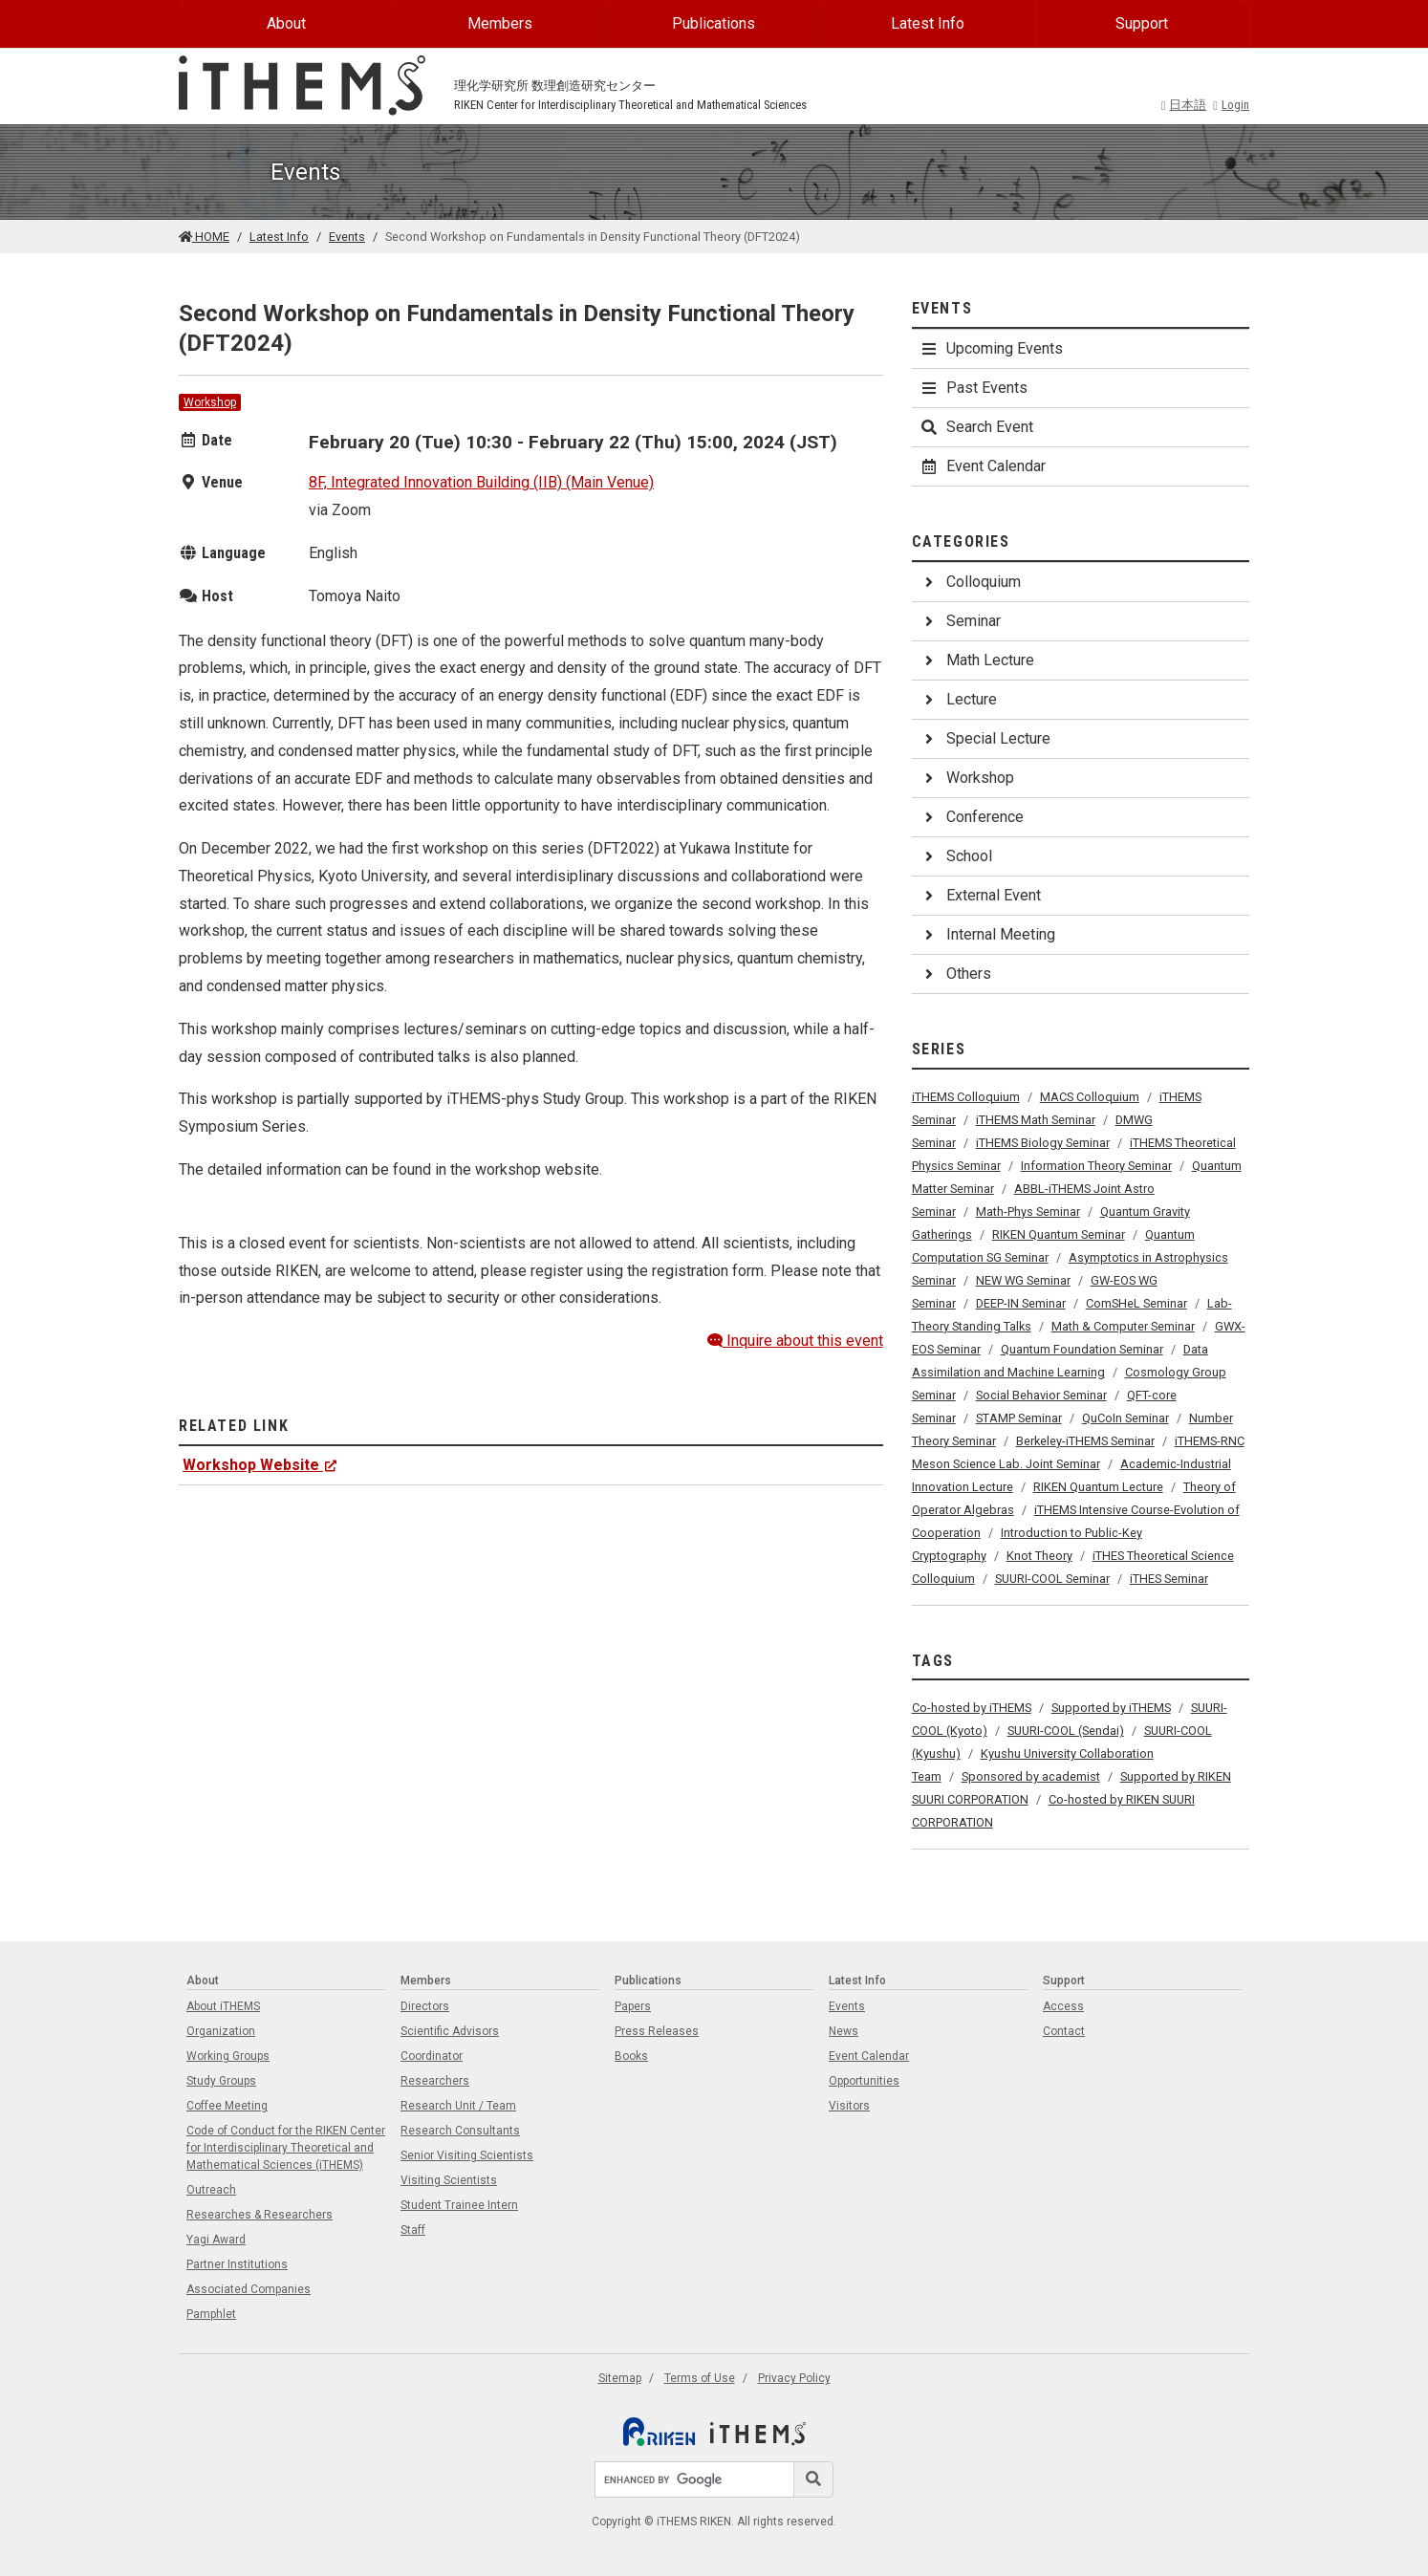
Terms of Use (699, 2378)
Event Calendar (983, 466)
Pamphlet (211, 2314)
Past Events (974, 388)
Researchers (434, 2081)
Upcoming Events (991, 348)
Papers (633, 2006)
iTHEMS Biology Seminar (1043, 1143)
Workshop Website (260, 1465)
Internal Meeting (987, 934)
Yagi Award (216, 2239)
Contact (1064, 2031)
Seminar (960, 621)
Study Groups (221, 2081)
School (956, 856)
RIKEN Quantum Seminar (1058, 1234)
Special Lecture (985, 738)
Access (1063, 2006)
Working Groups (228, 2056)
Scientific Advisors (449, 2031)
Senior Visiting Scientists (466, 2155)
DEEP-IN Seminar (1021, 1303)
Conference (972, 817)
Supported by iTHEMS (1111, 1707)
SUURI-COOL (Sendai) (1065, 1730)
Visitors (849, 2105)
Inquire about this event (795, 1340)
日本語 (1184, 104)
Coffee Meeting (227, 2105)
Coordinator (431, 2056)
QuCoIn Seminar (1125, 1418)
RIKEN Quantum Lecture (1098, 1487)
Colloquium (970, 582)
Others (955, 973)
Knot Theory (1039, 1555)
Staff (412, 2230)
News (843, 2031)
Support (1141, 23)
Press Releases (657, 2031)
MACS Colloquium (1089, 1097)
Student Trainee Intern (459, 2205)
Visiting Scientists (448, 2180)
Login (1231, 104)
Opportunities (864, 2081)
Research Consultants (460, 2130)
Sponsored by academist (1031, 1776)
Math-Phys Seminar (1028, 1211)
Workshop (210, 402)
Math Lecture (977, 660)
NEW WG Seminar (1023, 1280)
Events (347, 236)
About (286, 23)
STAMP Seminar (1019, 1418)
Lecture (958, 699)
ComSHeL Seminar (1136, 1303)
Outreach (211, 2190)
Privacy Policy (794, 2378)
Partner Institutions (237, 2264)
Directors (424, 2006)
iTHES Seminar (1169, 1578)
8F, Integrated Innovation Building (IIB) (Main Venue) (481, 482)
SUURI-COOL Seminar (1052, 1578)
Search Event (976, 427)
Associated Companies (248, 2289)
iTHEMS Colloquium (966, 1097)
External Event (980, 895)
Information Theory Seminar (1096, 1165)
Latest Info (927, 23)
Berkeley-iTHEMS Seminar (1085, 1441)
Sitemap (619, 2378)
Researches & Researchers (259, 2214)
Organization (220, 2031)
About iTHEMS (223, 2006)
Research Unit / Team (458, 2105)
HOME (204, 236)
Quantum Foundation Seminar (1082, 1349)
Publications (713, 23)
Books (631, 2056)
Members (499, 23)
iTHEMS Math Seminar (1035, 1120)
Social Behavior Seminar (1041, 1395)
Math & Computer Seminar (1123, 1326)
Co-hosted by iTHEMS (971, 1707)
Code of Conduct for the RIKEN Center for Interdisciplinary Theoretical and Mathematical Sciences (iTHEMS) (285, 2148)
